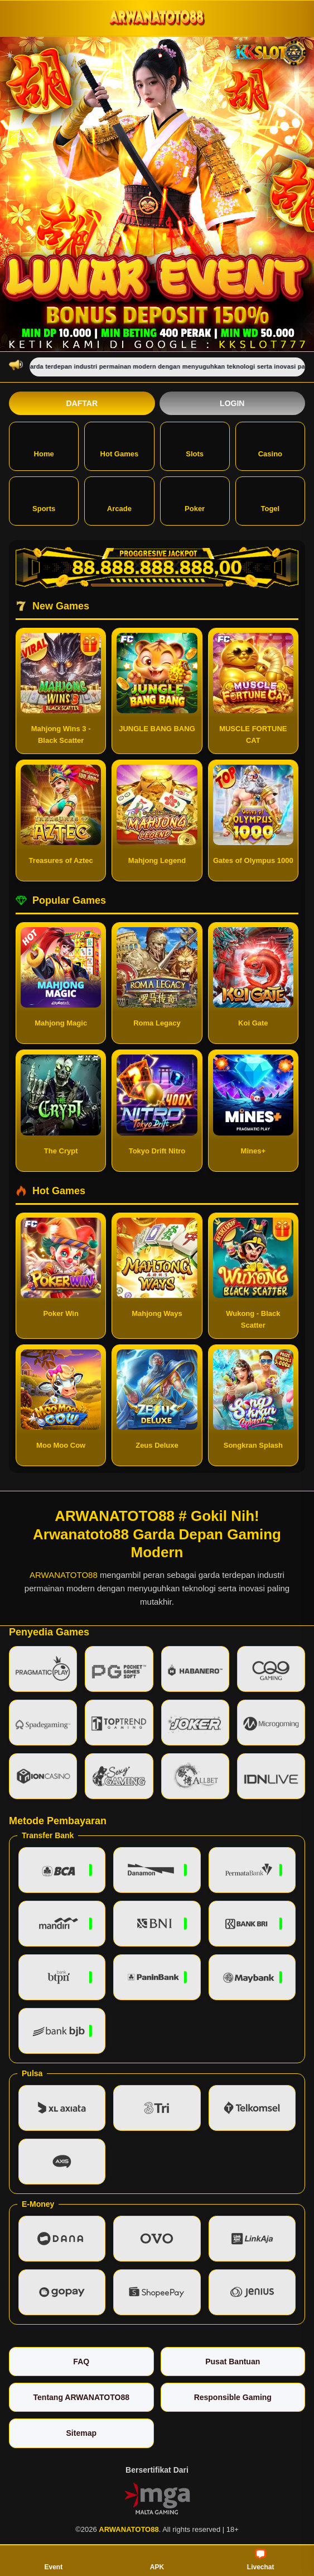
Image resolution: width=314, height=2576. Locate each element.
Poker (195, 500)
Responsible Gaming (233, 2397)
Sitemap (81, 2433)
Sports (43, 500)
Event (53, 2560)
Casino (270, 445)
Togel (270, 500)
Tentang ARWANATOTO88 (81, 2397)
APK (157, 2560)
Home (44, 445)
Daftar (82, 403)
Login (232, 403)
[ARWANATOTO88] (157, 18)
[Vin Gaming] (157, 2497)
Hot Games (119, 445)
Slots (195, 445)
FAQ (81, 2361)
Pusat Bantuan (232, 2361)
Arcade (119, 500)
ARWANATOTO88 (64, 1575)
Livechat (260, 2560)
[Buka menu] (19, 18)
